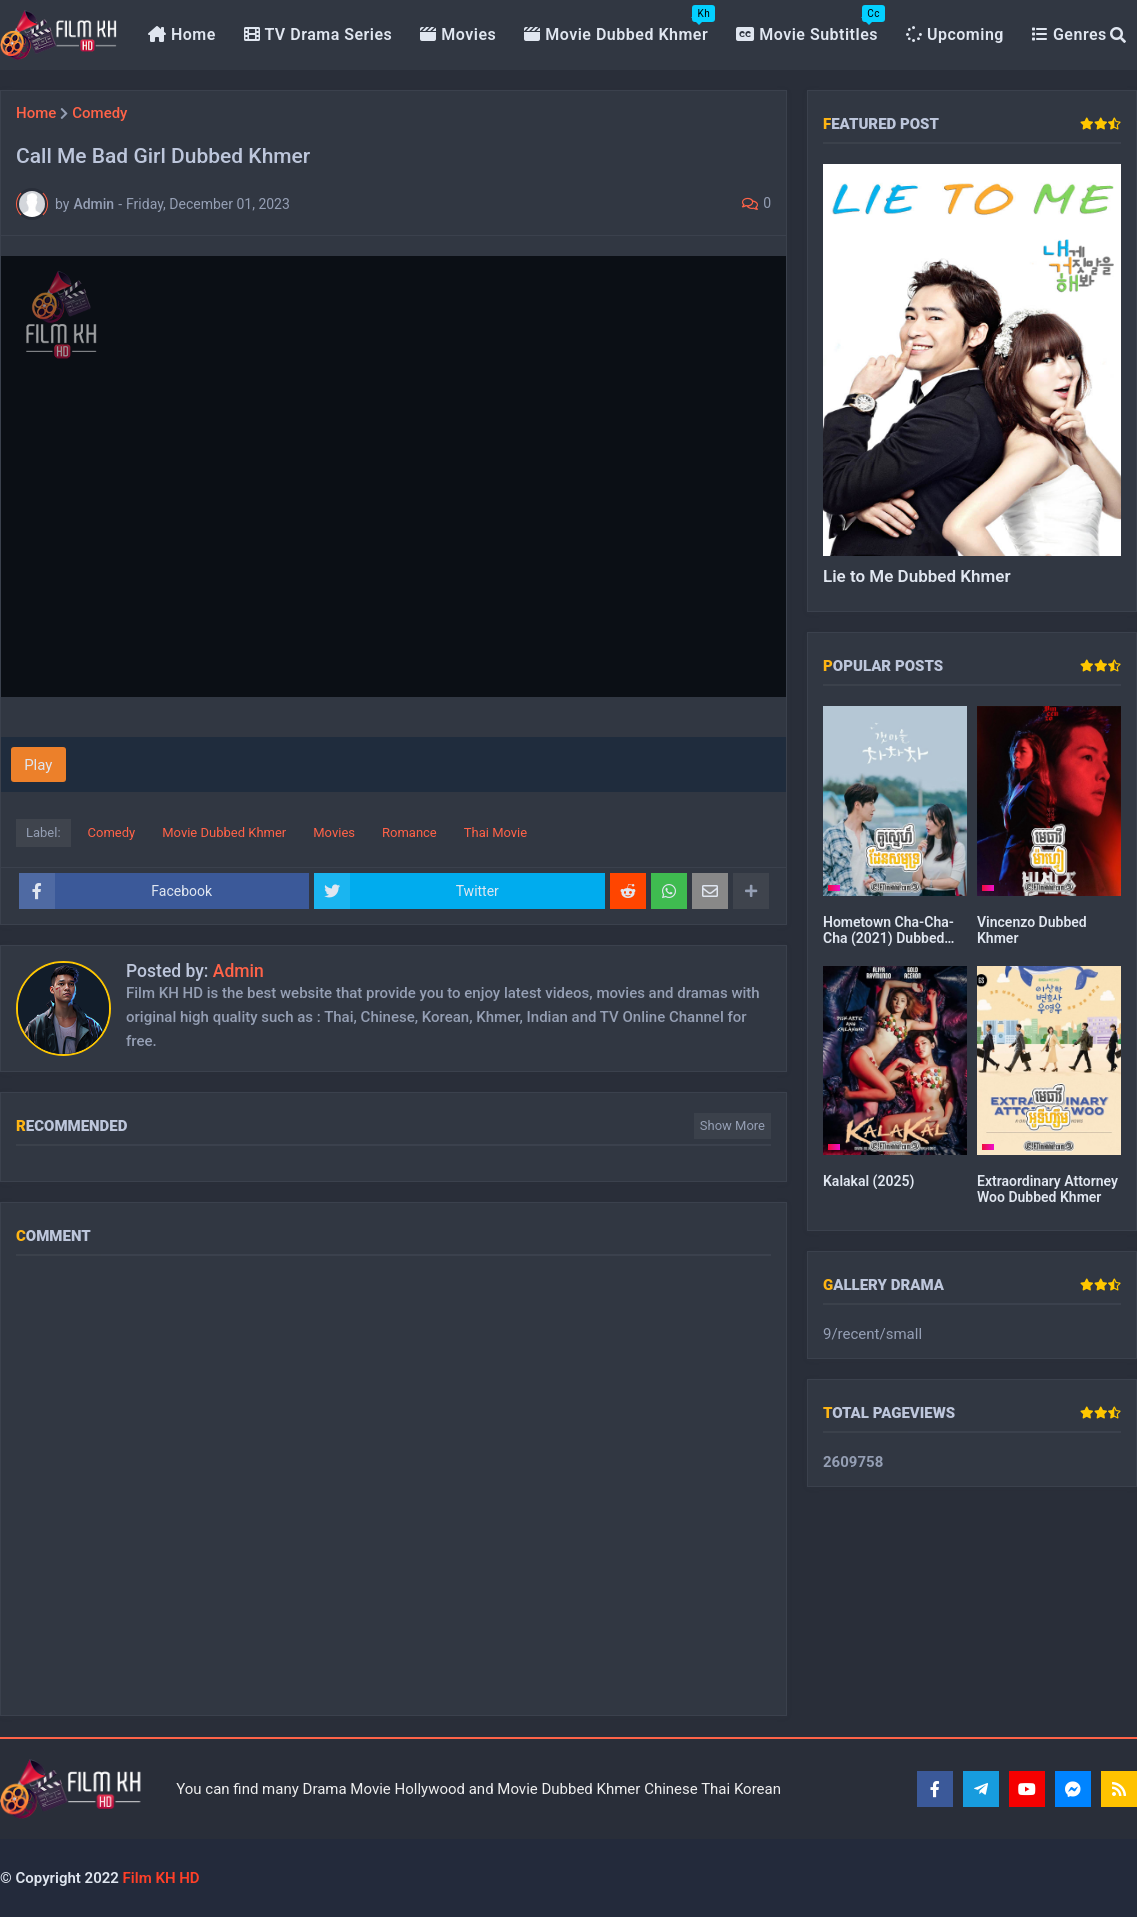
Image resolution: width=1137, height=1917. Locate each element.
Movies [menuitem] (458, 34)
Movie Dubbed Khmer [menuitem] (619, 24)
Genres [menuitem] (1069, 34)
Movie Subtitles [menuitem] (810, 24)
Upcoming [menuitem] (955, 34)
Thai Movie (495, 832)
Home (36, 113)
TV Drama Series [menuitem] (318, 34)
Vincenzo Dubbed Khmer (1032, 930)
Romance (409, 832)
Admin (238, 971)
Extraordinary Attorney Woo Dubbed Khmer (1047, 1189)
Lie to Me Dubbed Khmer (917, 576)
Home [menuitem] (182, 34)
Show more (732, 1125)
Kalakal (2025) (868, 1181)
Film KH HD (159, 1878)
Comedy (99, 113)
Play (38, 765)
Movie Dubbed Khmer (224, 832)
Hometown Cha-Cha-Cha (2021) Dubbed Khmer (888, 930)
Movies (334, 832)
